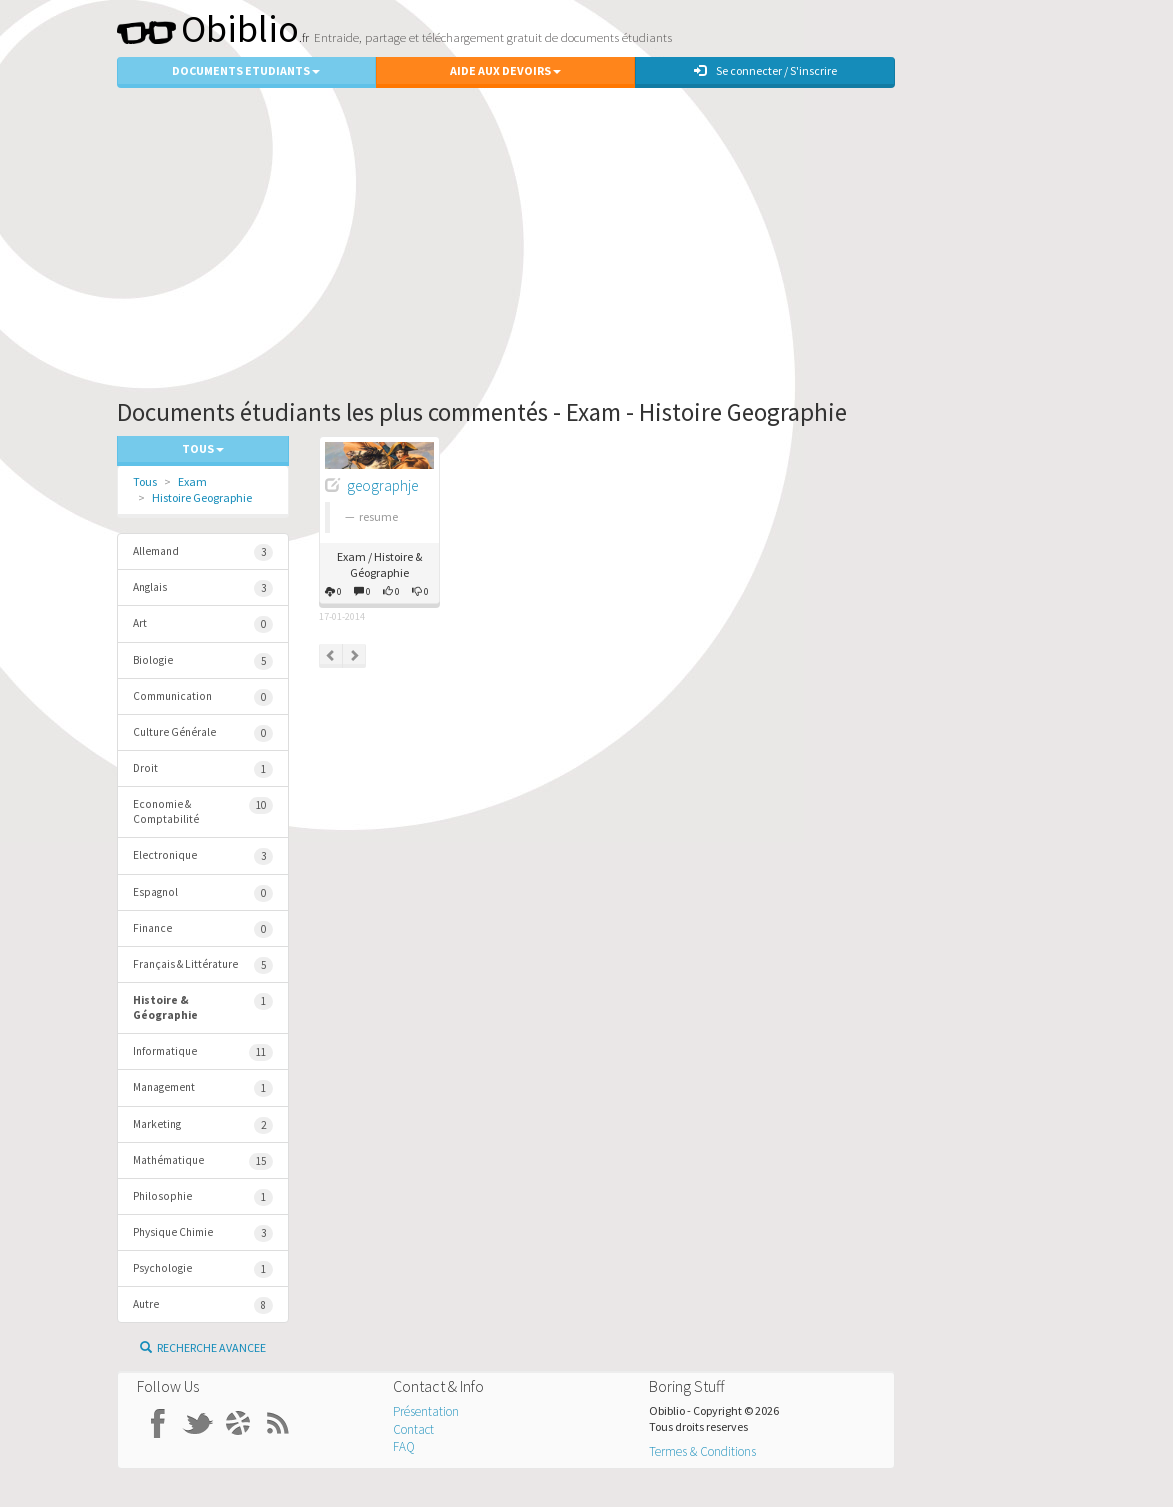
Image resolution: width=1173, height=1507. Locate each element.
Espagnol (203, 893)
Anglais (203, 588)
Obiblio (208, 28)
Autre (203, 1305)
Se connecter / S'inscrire (765, 70)
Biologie (203, 661)
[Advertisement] (587, 238)
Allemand (203, 552)
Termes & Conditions (702, 1451)
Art (203, 624)
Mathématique (203, 1161)
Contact (413, 1429)
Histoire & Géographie (203, 1007)
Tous (145, 481)
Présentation (426, 1411)
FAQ (404, 1446)
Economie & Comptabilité (203, 811)
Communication (203, 697)
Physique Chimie (203, 1233)
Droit (203, 769)
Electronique (203, 856)
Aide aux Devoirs (505, 70)
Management (203, 1088)
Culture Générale (203, 733)
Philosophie (203, 1197)
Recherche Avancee (203, 1347)
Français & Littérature (203, 965)
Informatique (203, 1052)
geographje (382, 485)
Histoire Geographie (202, 497)
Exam (192, 481)
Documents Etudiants (246, 70)
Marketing (203, 1125)
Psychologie (203, 1269)
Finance (203, 929)
